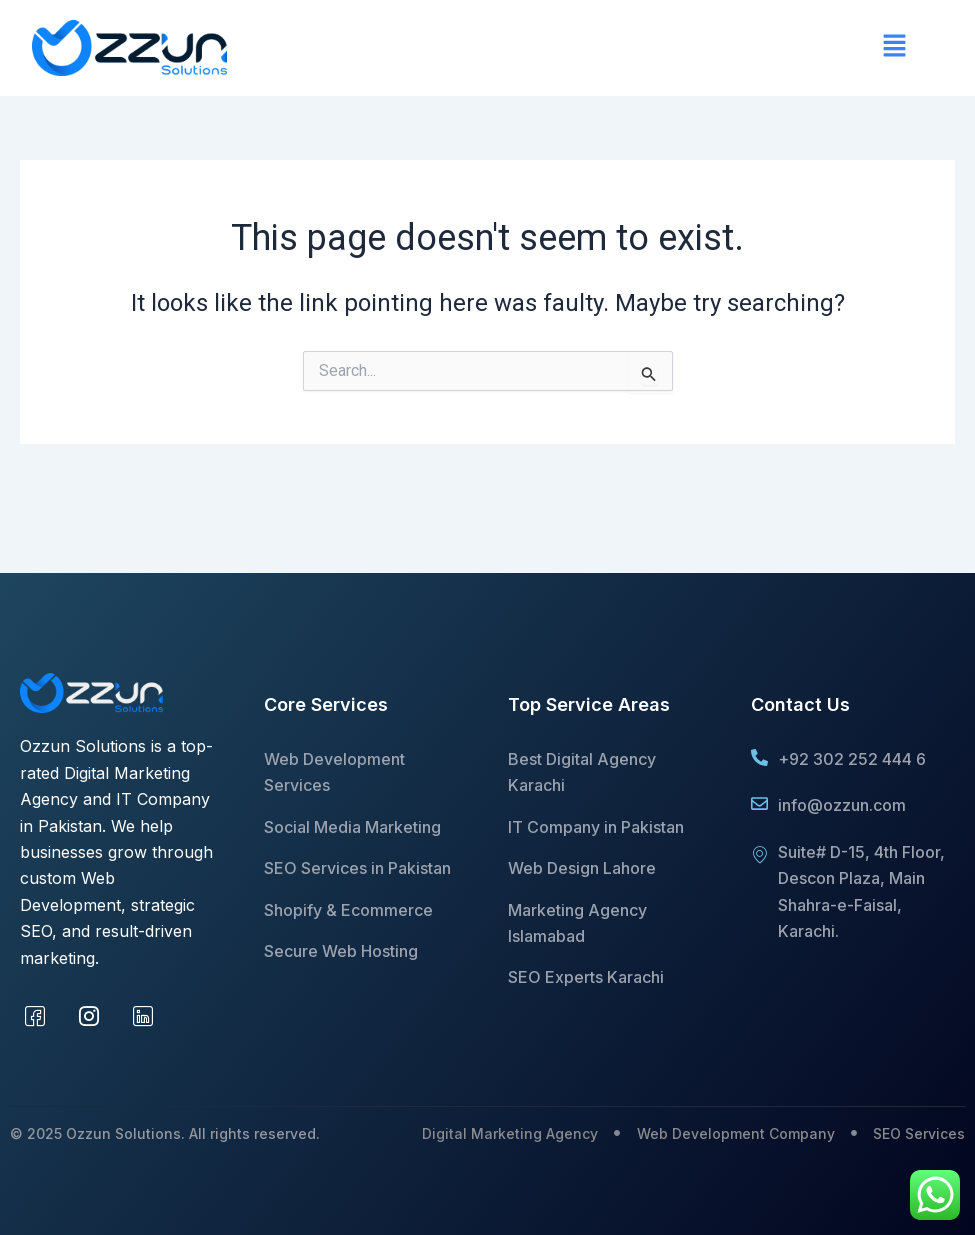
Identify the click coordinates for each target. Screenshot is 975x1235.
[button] (582, 48)
